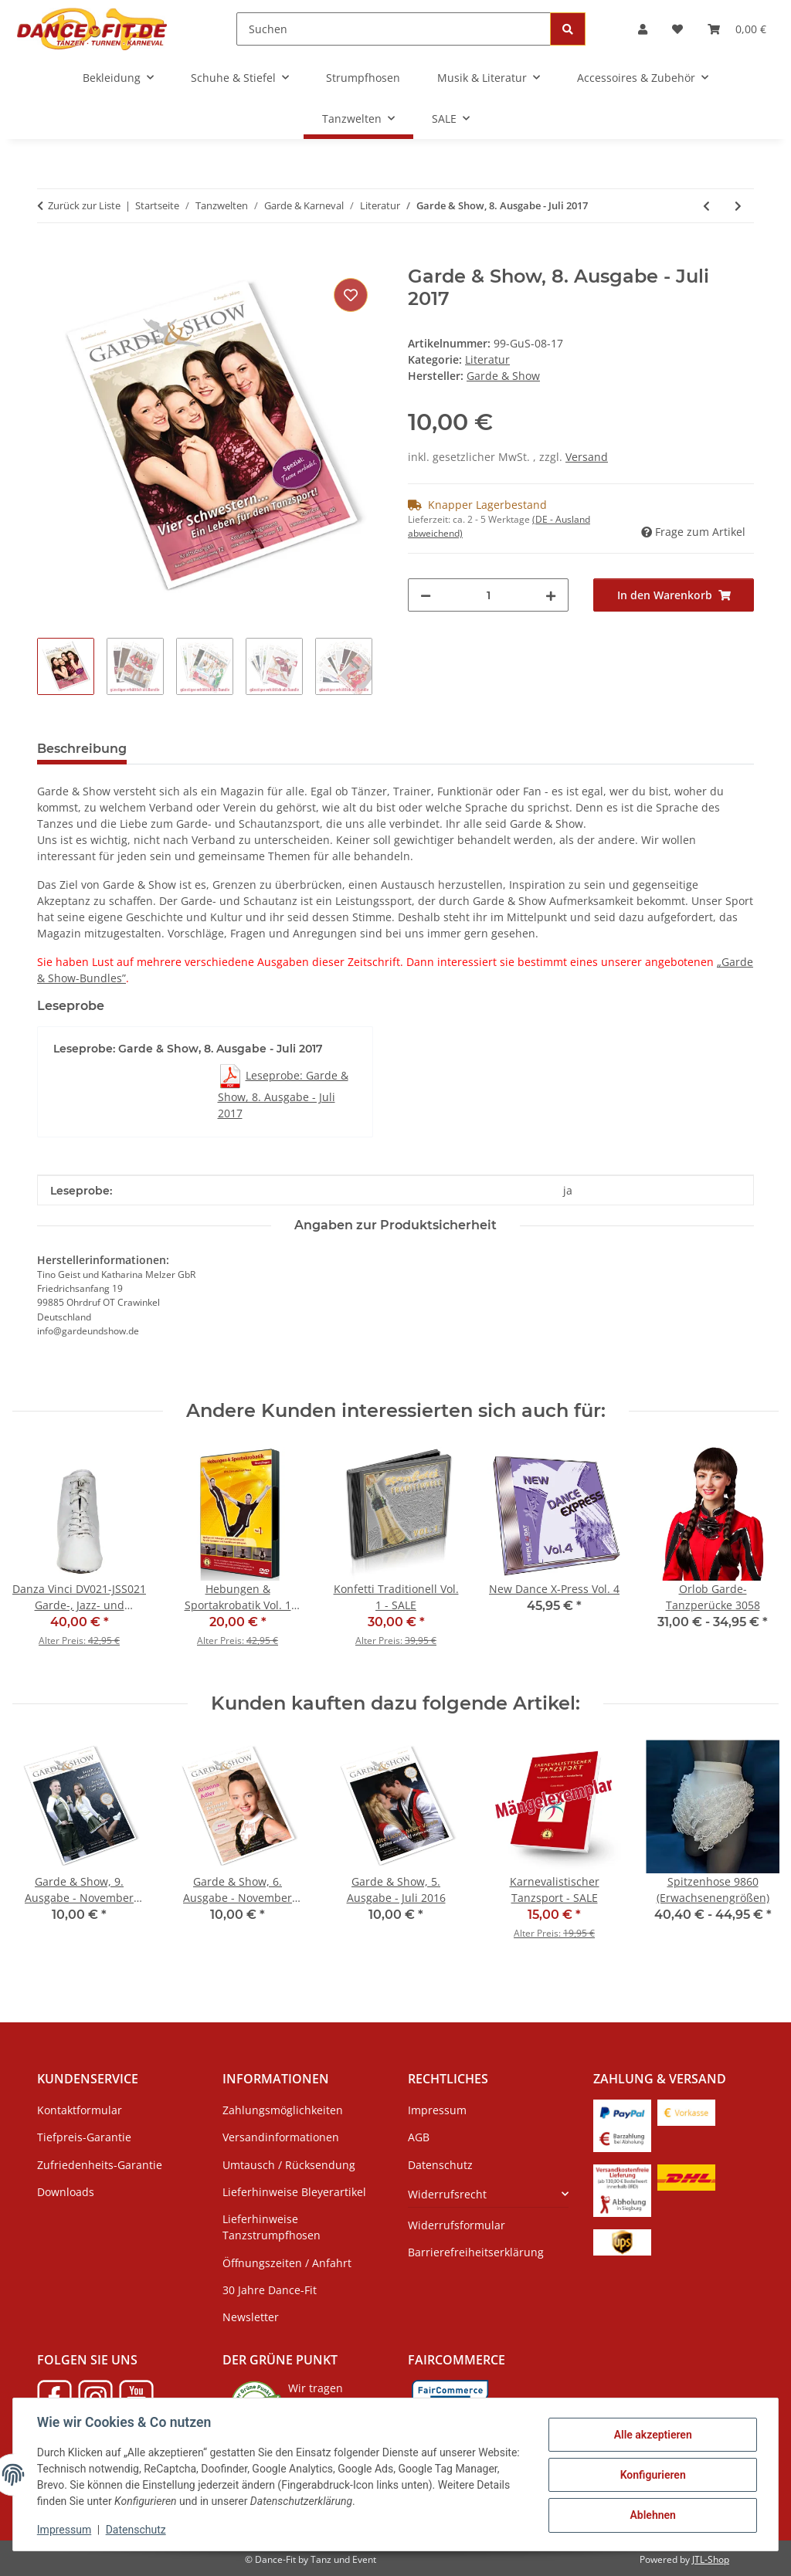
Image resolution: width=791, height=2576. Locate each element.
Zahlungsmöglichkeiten (282, 2110)
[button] (643, 29)
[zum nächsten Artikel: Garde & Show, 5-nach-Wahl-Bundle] (738, 205)
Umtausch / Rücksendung (288, 2164)
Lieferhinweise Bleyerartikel (294, 2192)
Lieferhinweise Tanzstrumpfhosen (271, 2227)
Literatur (487, 359)
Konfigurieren (651, 2475)
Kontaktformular (79, 2110)
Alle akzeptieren (652, 2435)
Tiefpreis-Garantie (84, 2137)
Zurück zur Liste (84, 205)
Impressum (65, 2529)
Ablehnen (651, 2515)
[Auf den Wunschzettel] (351, 295)
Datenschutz (137, 2529)
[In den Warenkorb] (49, 257)
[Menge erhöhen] (551, 595)
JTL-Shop (710, 2559)
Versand (586, 456)
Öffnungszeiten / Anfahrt (286, 2263)
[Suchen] (393, 29)
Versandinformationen (280, 2137)
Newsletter (250, 2317)
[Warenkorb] (737, 29)
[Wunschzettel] (677, 29)
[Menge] (488, 595)
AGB (418, 2137)
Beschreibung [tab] (82, 748)
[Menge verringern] (426, 595)
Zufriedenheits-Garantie (99, 2164)
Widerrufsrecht (447, 2194)
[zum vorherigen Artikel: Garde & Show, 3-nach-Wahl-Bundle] (706, 205)
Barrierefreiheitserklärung (476, 2252)
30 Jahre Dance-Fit (269, 2290)
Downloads (65, 2192)
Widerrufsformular (456, 2225)
